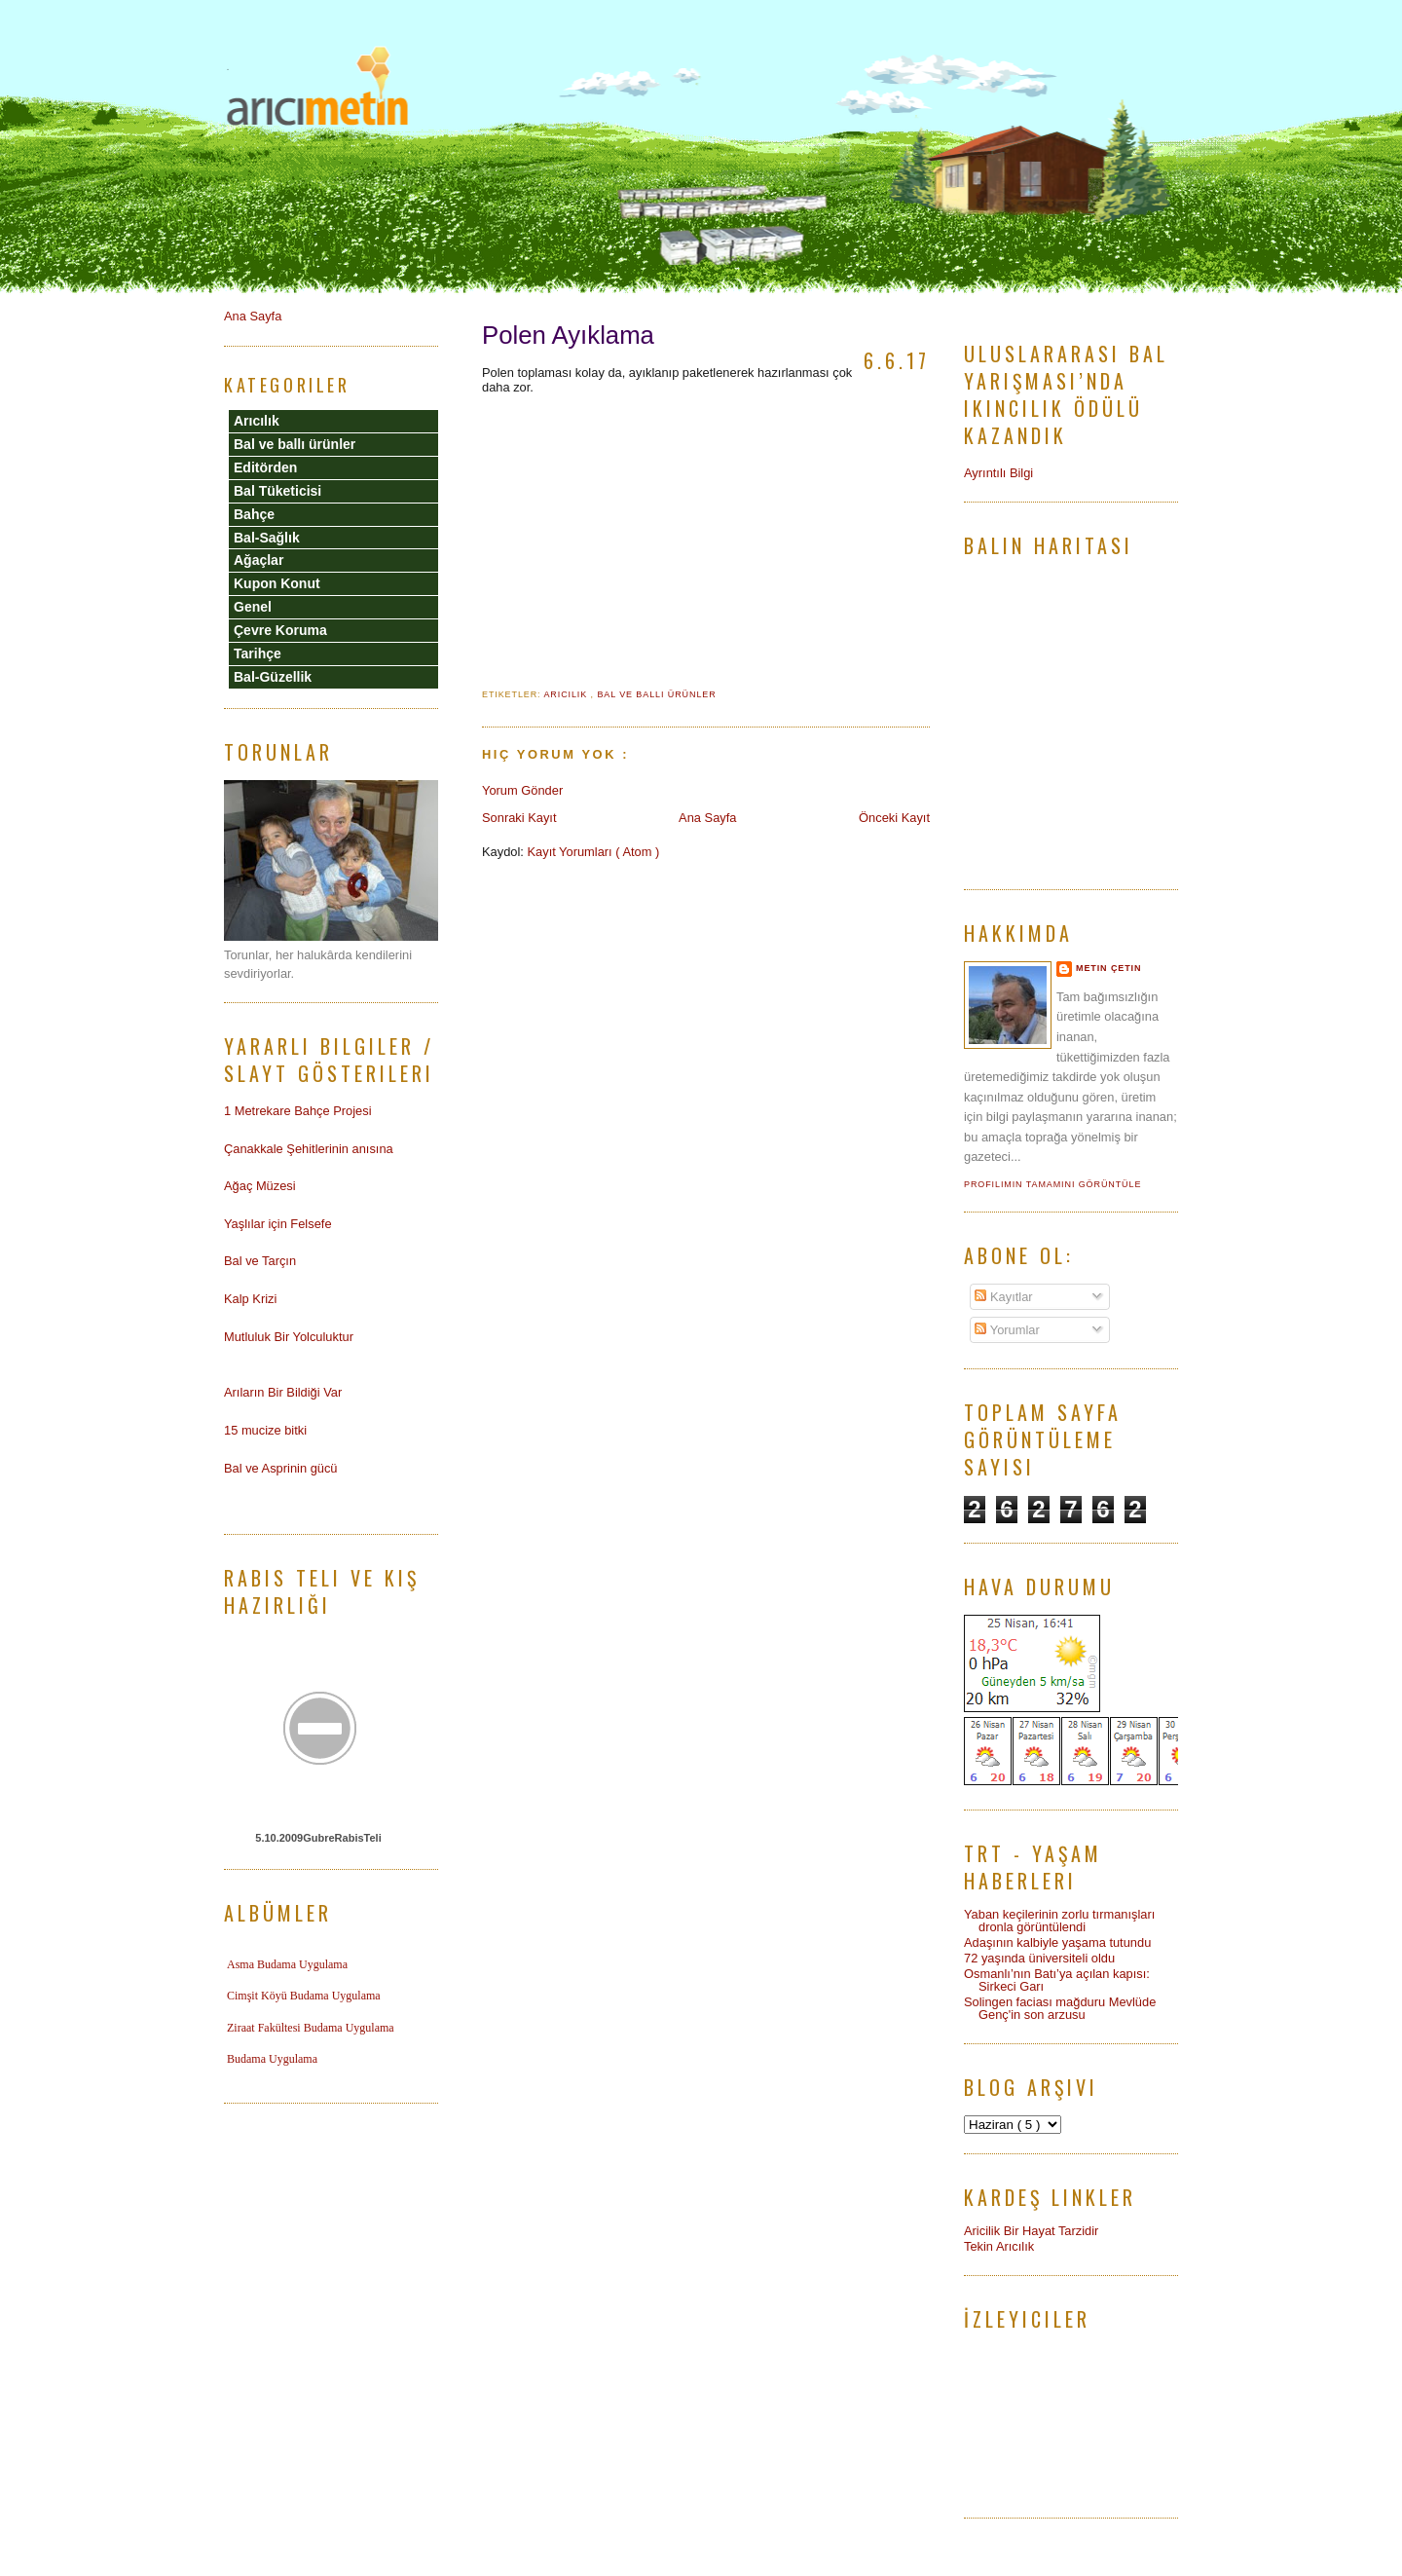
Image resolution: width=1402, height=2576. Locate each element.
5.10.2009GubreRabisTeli (318, 1838)
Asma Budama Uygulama (287, 1964)
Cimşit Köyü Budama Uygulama (304, 1995)
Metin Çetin (1108, 968)
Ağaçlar (258, 560)
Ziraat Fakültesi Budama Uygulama (310, 2028)
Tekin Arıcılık (999, 2246)
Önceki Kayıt (894, 817)
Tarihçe (257, 653)
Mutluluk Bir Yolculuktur (288, 1336)
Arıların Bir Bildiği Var (283, 1392)
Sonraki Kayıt (519, 817)
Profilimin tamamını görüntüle (1052, 1184)
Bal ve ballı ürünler (656, 694)
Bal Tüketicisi (277, 491)
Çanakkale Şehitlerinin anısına (308, 1148)
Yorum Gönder (522, 790)
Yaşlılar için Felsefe (278, 1223)
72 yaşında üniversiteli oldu (1039, 1958)
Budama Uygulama (272, 2059)
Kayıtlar (1003, 1296)
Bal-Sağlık (267, 537)
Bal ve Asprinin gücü (281, 1468)
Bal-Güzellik (273, 677)
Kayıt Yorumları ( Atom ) (593, 851)
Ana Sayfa (707, 817)
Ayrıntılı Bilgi (998, 473)
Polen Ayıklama (568, 335)
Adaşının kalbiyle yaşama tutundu (1057, 1942)
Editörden (265, 467)
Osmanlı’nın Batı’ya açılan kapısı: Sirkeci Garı (1057, 1980)
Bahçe (254, 514)
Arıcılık (566, 694)
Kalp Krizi (250, 1298)
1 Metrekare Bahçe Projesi (298, 1110)
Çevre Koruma (280, 630)
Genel (253, 607)
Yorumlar (1007, 1330)
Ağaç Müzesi (260, 1185)
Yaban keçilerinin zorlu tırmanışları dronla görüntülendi (1059, 1920)
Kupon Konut (277, 583)
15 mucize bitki (265, 1430)
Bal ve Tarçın (260, 1260)
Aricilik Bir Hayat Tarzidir (1031, 2230)
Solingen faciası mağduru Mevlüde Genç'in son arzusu (1060, 2008)
